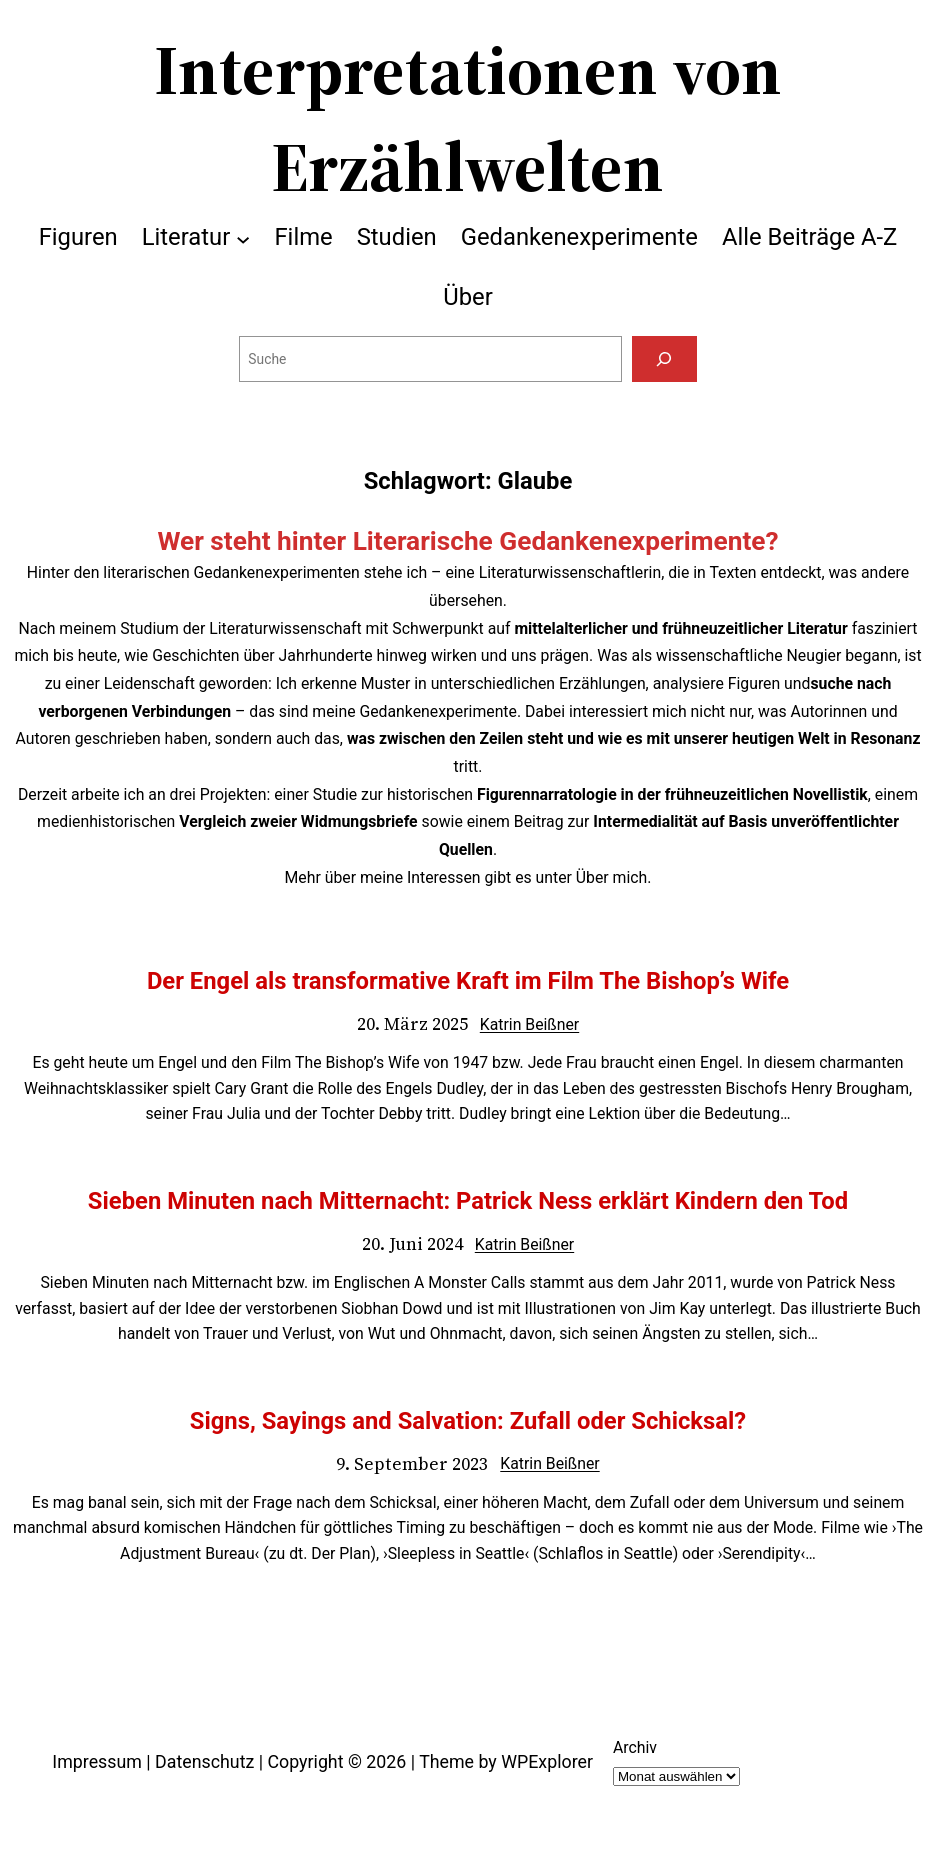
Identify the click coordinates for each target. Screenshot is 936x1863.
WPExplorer (547, 1761)
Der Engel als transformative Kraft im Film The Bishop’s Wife (468, 981)
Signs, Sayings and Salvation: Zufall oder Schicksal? (468, 1421)
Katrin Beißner (529, 1024)
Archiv (635, 1747)
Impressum (97, 1761)
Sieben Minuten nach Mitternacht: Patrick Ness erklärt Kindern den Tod (468, 1201)
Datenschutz (204, 1761)
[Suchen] (664, 359)
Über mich (611, 877)
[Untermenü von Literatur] (243, 238)
